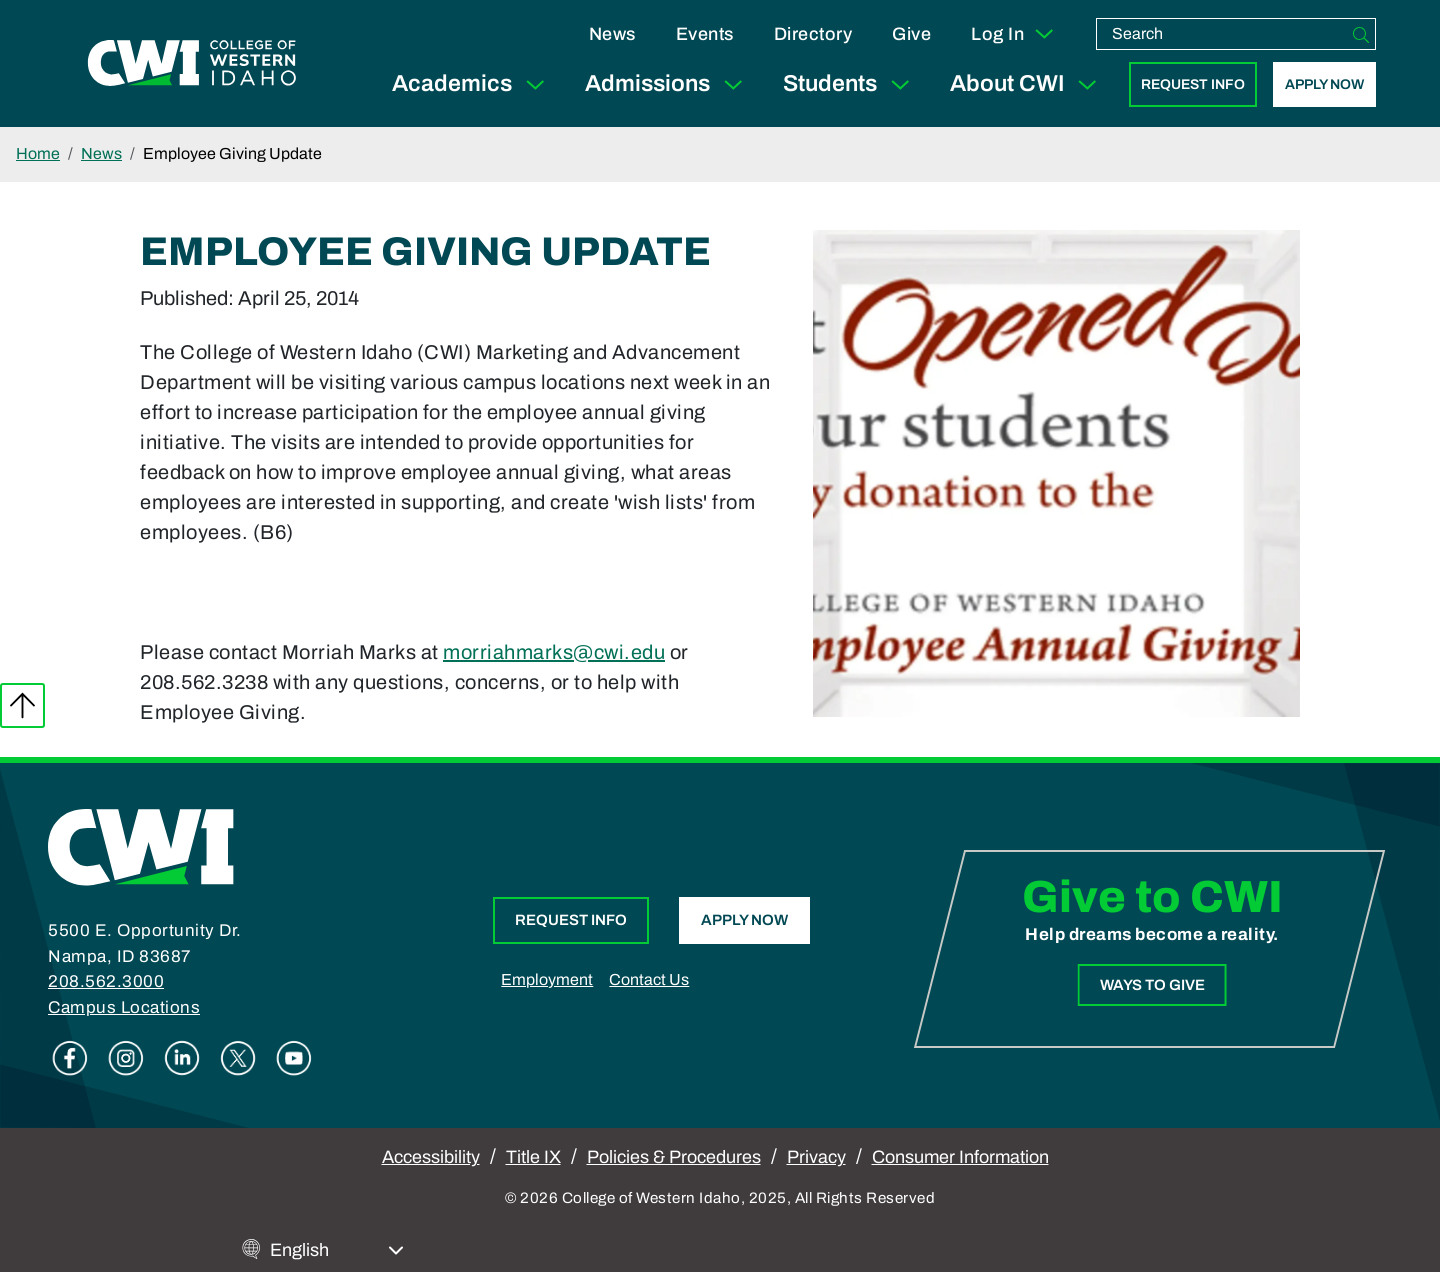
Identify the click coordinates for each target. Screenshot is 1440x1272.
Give (911, 34)
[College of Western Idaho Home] (192, 63)
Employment (547, 979)
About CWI (1027, 84)
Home (38, 153)
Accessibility (431, 1157)
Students (850, 84)
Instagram (126, 1058)
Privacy (816, 1157)
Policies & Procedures (674, 1157)
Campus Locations (124, 1007)
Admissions (668, 84)
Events (705, 34)
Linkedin (182, 1058)
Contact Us (649, 979)
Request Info (1193, 84)
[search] (1222, 34)
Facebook (70, 1058)
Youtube (294, 1058)
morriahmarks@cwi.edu (554, 652)
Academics (472, 84)
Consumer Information (960, 1157)
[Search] (1361, 34)
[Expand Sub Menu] (535, 84)
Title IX (533, 1157)
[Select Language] (337, 1250)
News (612, 34)
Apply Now (1324, 84)
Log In (1013, 34)
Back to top (22, 705)
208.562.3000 (106, 981)
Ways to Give (1151, 984)
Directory (813, 34)
